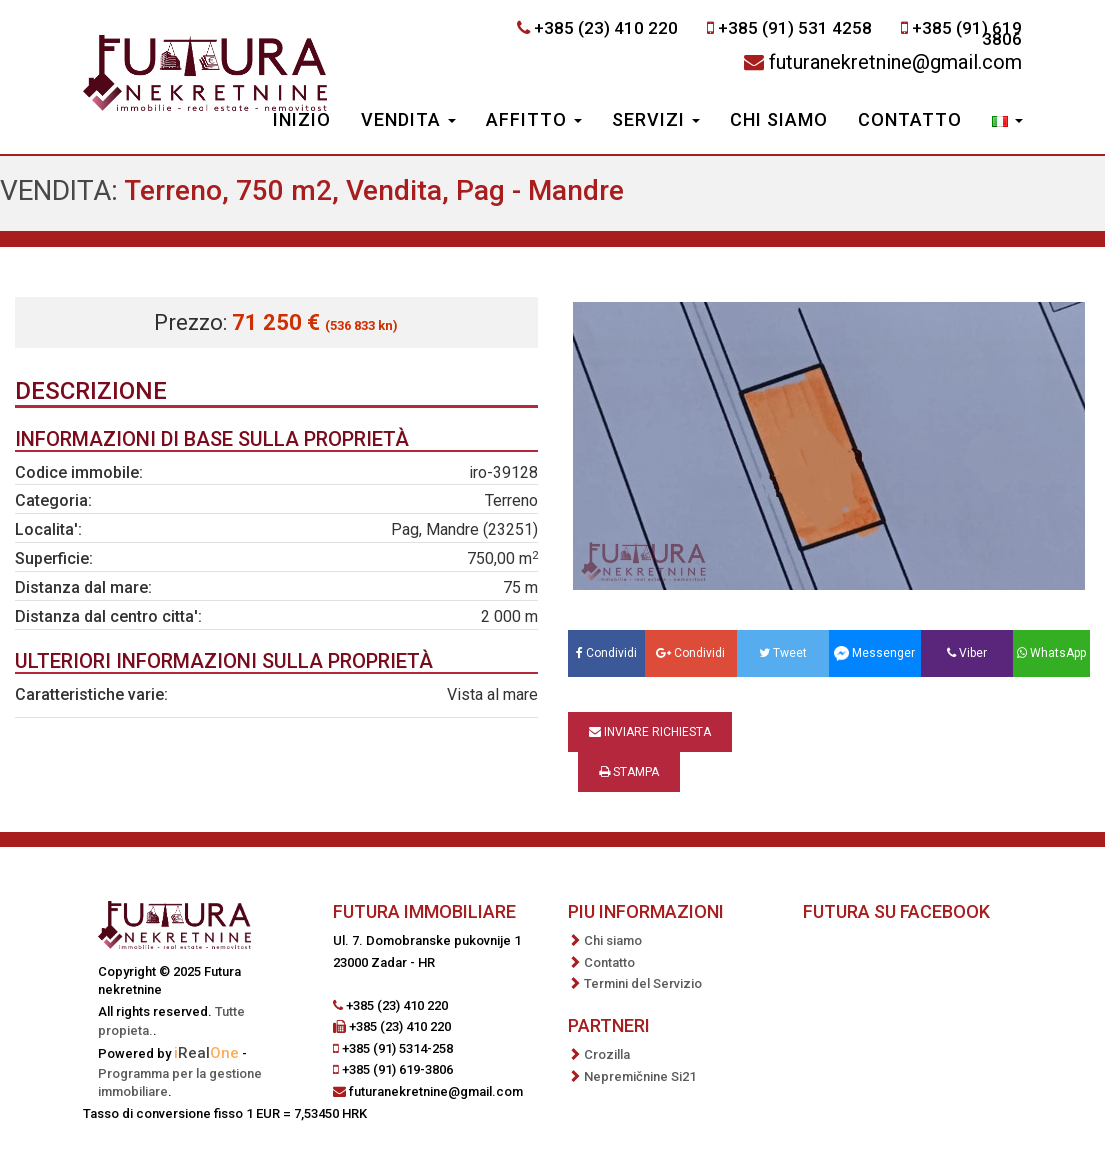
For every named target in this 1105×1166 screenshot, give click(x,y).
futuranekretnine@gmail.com (895, 62)
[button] (1007, 122)
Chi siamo (779, 119)
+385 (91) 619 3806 (967, 33)
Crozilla (607, 1054)
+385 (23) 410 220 (606, 28)
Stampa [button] (629, 772)
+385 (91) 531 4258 (795, 28)
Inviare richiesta (650, 732)
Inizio (302, 119)
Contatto (910, 119)
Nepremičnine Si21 (640, 1076)
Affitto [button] (534, 119)
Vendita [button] (408, 119)
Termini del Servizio (643, 983)
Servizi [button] (656, 119)
